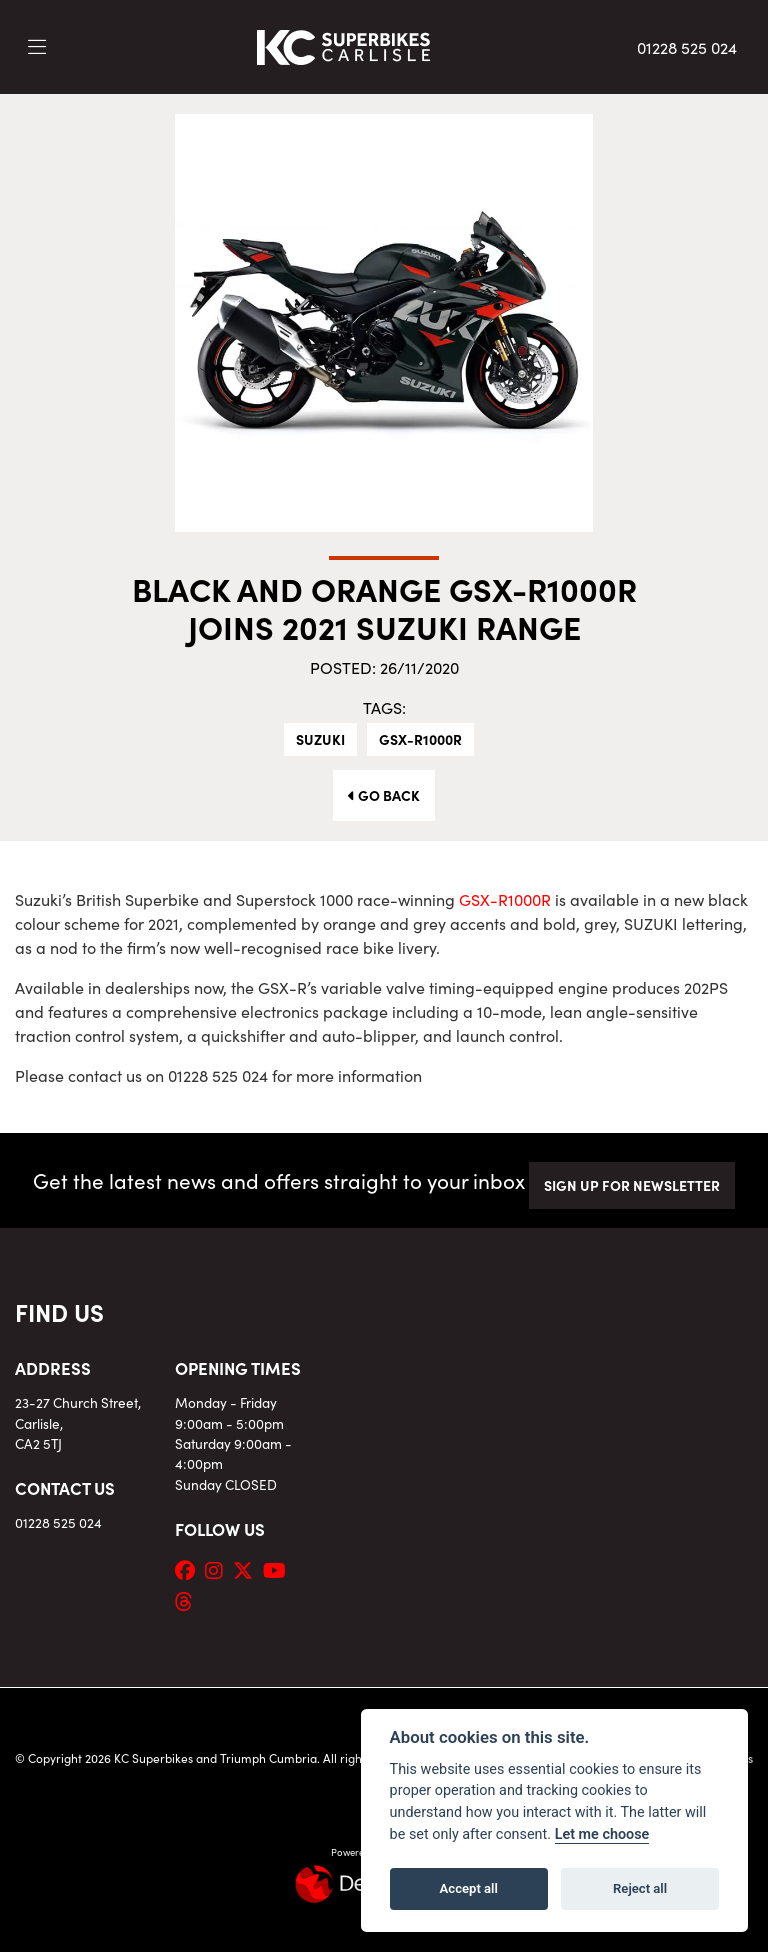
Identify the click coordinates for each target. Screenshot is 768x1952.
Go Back (384, 795)
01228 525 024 (687, 47)
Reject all (640, 1888)
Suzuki (320, 739)
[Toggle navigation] (37, 47)
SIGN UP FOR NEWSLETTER (632, 1185)
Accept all (469, 1888)
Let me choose (602, 1834)
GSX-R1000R (420, 739)
